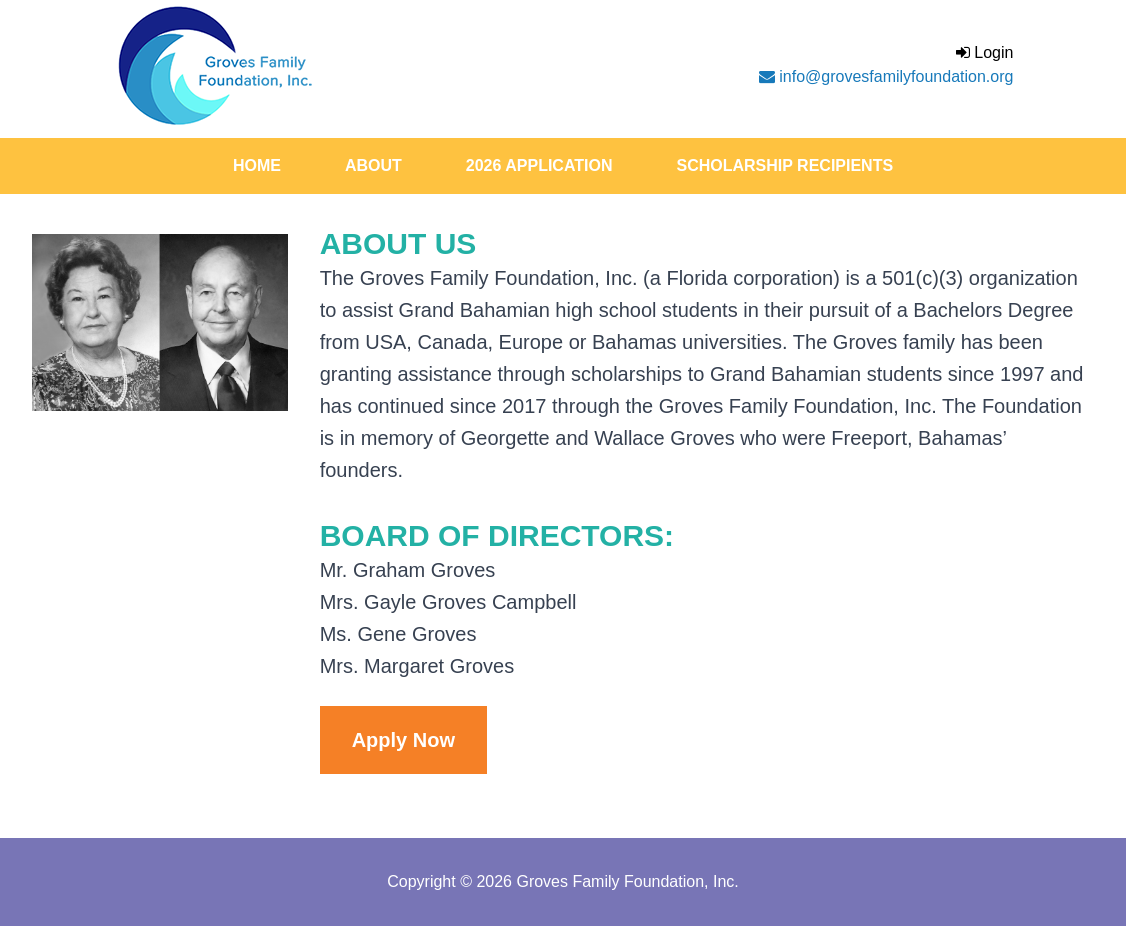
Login (985, 52)
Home (257, 165)
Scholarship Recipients (784, 165)
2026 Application (539, 165)
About (373, 165)
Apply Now (403, 740)
